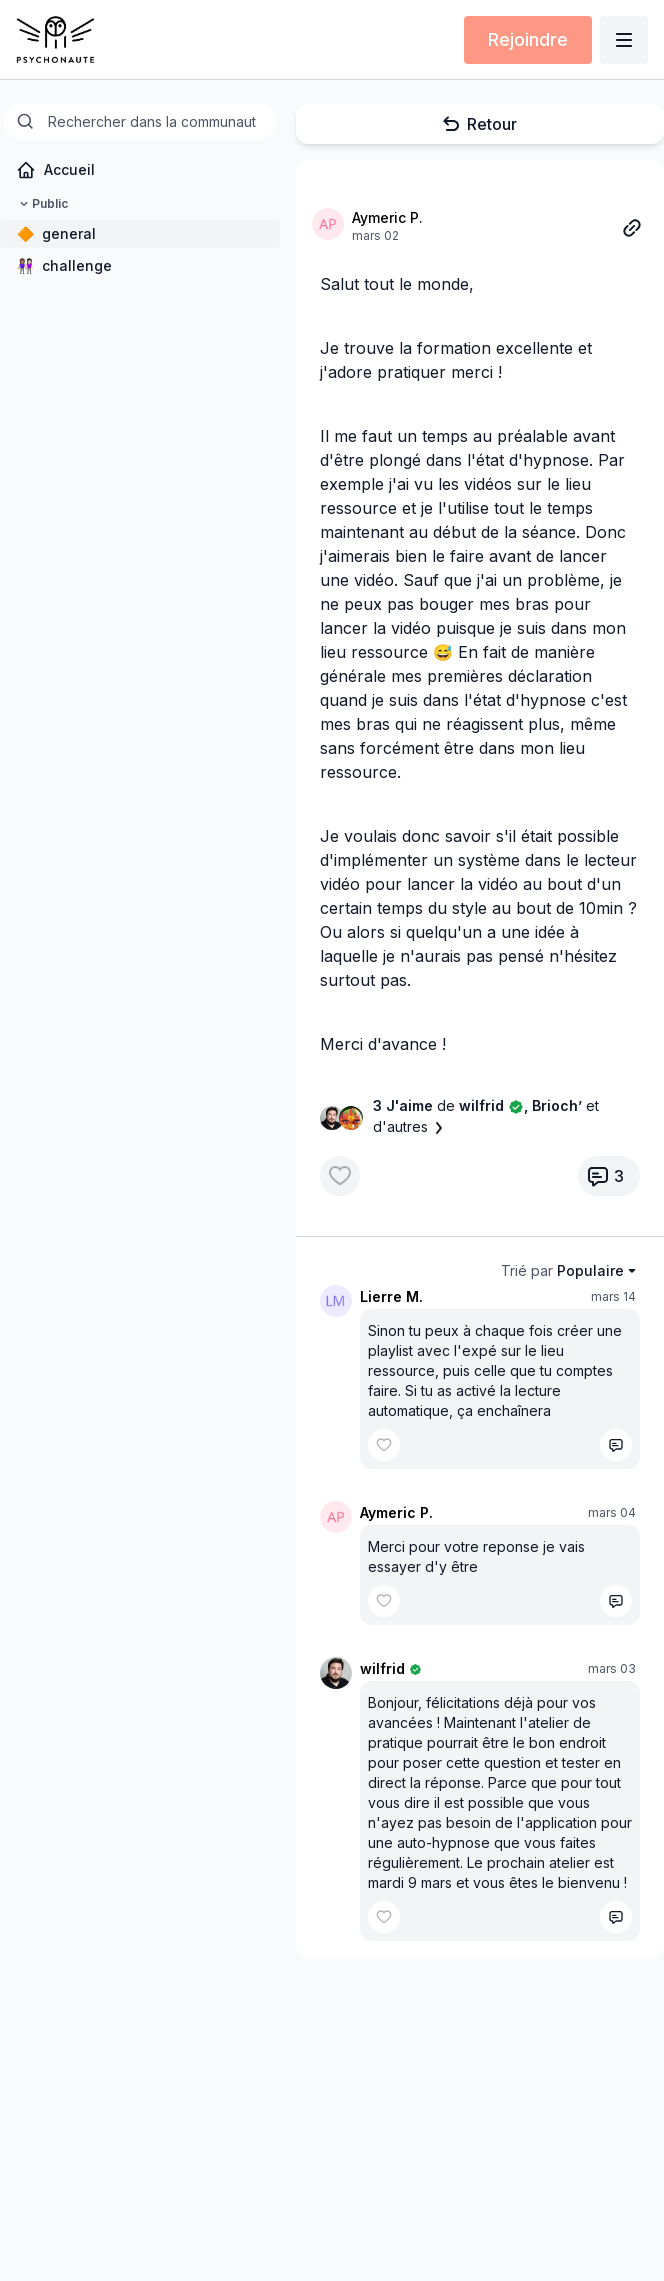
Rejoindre (528, 39)
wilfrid (382, 1668)
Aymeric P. (387, 217)
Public (42, 204)
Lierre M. (391, 1296)
